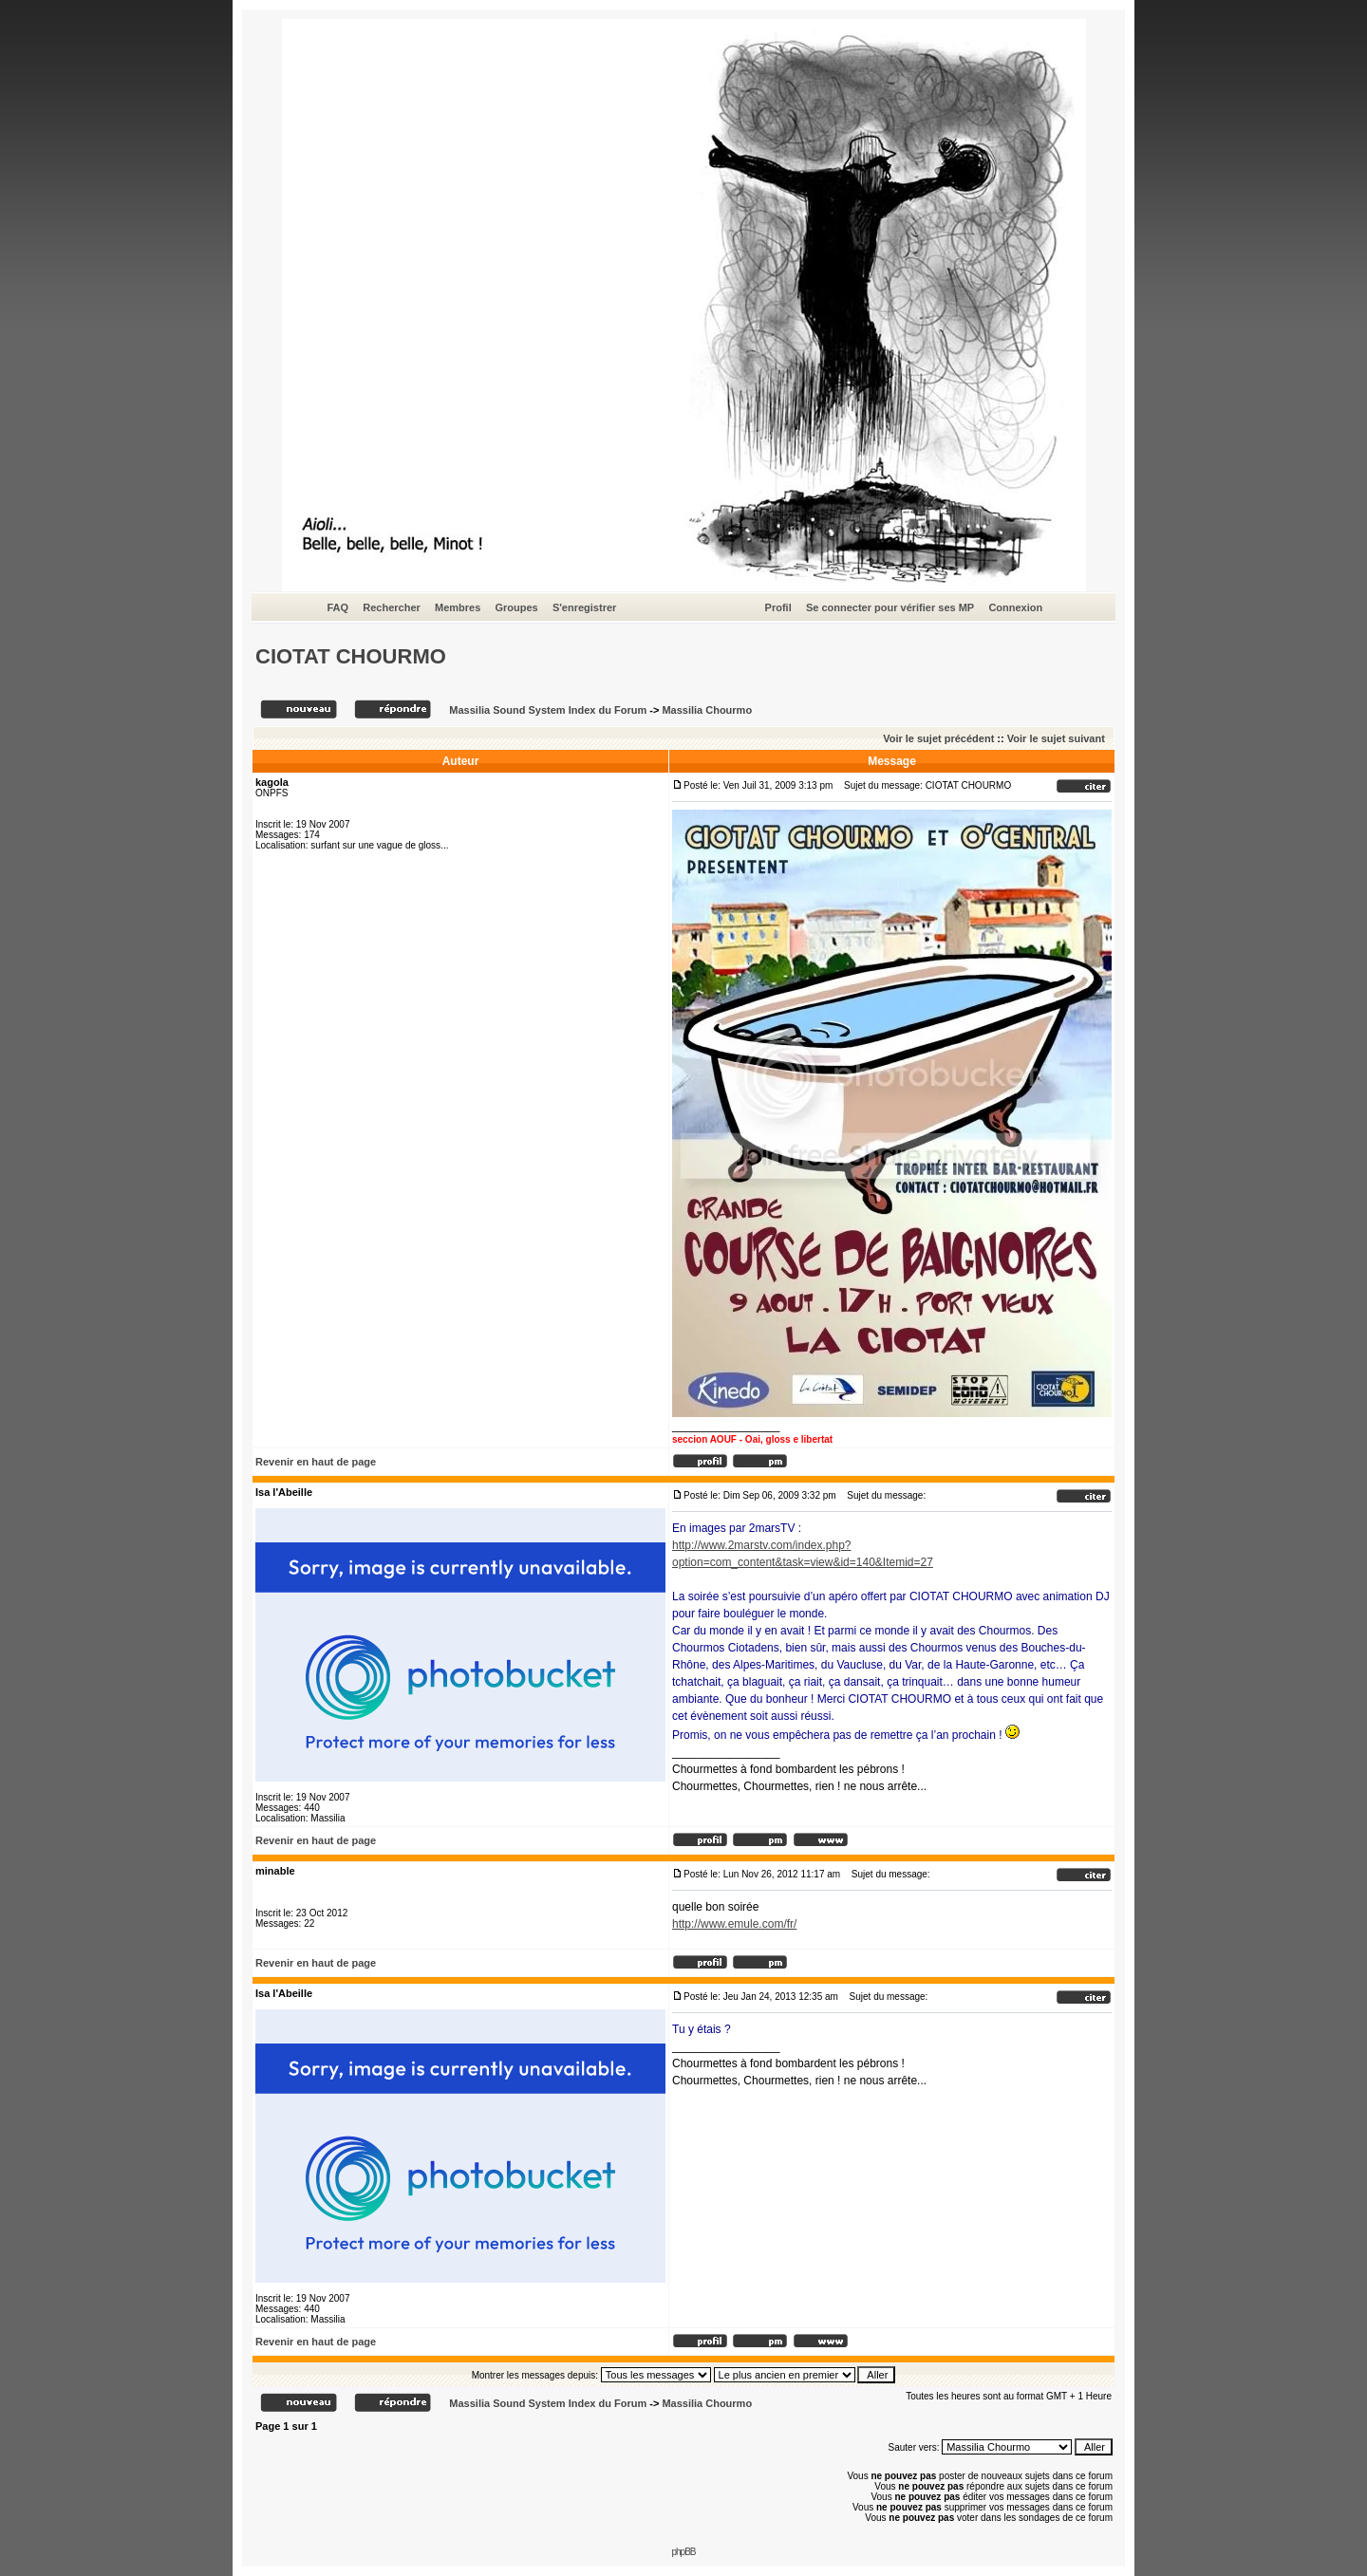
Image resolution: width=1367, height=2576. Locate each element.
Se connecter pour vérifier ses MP (890, 607)
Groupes (516, 607)
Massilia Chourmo (707, 710)
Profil (778, 607)
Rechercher (392, 607)
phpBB (683, 2552)
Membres (457, 607)
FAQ (338, 607)
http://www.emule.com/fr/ (734, 1924)
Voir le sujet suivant (1056, 738)
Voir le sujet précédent (938, 738)
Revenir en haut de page (315, 1461)
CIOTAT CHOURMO (350, 656)
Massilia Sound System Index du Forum (547, 710)
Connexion (1015, 607)
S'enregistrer (584, 607)
